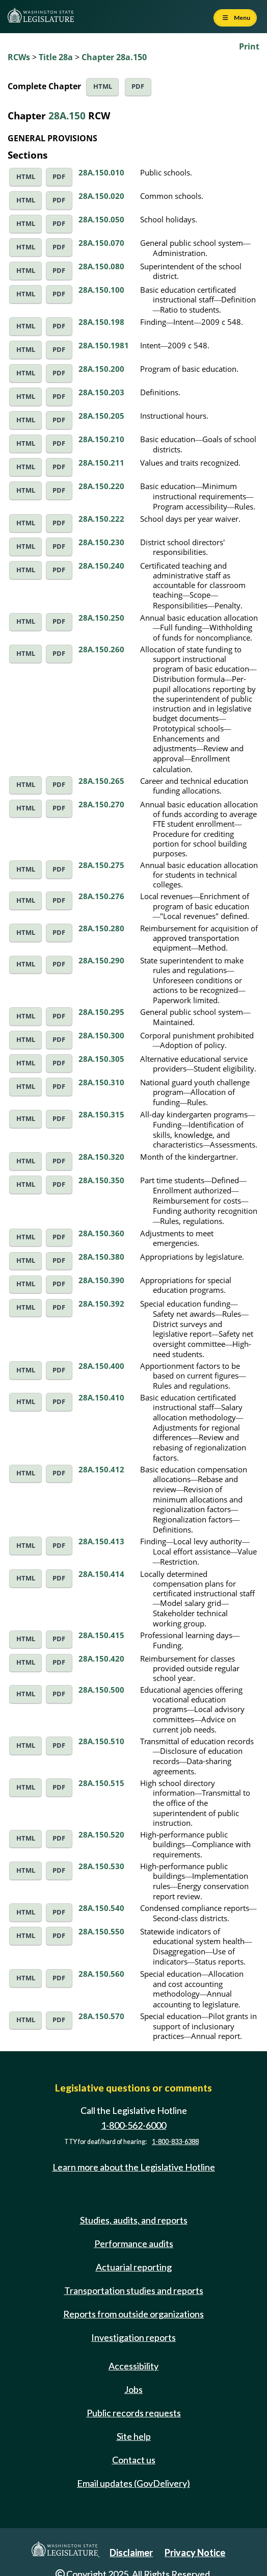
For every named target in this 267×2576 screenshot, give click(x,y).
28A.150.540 (101, 1908)
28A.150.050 (101, 219)
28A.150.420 (101, 1658)
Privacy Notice (195, 2552)
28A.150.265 (101, 781)
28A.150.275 (101, 865)
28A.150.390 (101, 1280)
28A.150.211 (101, 462)
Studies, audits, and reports (134, 2220)
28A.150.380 (101, 1257)
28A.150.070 (101, 243)
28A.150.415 (101, 1635)
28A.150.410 (101, 1397)
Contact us (133, 2459)
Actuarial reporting (134, 2267)
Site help (134, 2436)
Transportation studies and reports (133, 2290)
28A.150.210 (101, 439)
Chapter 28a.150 (114, 57)
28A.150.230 (101, 542)
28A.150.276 (101, 896)
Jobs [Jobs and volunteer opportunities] (133, 2389)
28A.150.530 (101, 1866)
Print (249, 46)
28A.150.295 (101, 1012)
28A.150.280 (101, 928)
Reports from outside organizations (133, 2313)
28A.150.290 (101, 960)
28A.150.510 (101, 1741)
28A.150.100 (101, 290)
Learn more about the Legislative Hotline (133, 2167)
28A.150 (67, 115)
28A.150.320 (101, 1157)
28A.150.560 (101, 1974)
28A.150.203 (101, 392)
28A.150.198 (101, 322)
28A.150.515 (101, 1783)
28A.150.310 (101, 1082)
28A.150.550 (101, 1931)
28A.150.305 (101, 1059)
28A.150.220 (101, 486)
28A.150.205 (101, 416)
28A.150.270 (101, 804)
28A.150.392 (101, 1303)
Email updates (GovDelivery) (133, 2483)
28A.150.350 (101, 1180)
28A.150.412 (101, 1469)
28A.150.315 (101, 1114)
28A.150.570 (101, 2016)
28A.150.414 (101, 1574)
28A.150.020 (101, 196)
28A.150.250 (101, 618)
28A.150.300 (101, 1035)
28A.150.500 (101, 1690)
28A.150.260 (101, 649)
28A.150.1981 (103, 345)
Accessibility (133, 2365)
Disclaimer (131, 2552)
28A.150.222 (101, 519)
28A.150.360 (101, 1233)
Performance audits (133, 2243)
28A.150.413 (101, 1541)
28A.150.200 (101, 369)
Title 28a (56, 57)
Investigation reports (133, 2337)
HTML (102, 86)
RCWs (19, 57)
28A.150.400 (101, 1366)
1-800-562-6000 (133, 2125)
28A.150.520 (101, 1834)
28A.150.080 (101, 266)
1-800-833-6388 (175, 2142)
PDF (137, 86)
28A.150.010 (101, 172)
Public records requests (134, 2412)
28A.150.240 (101, 565)
